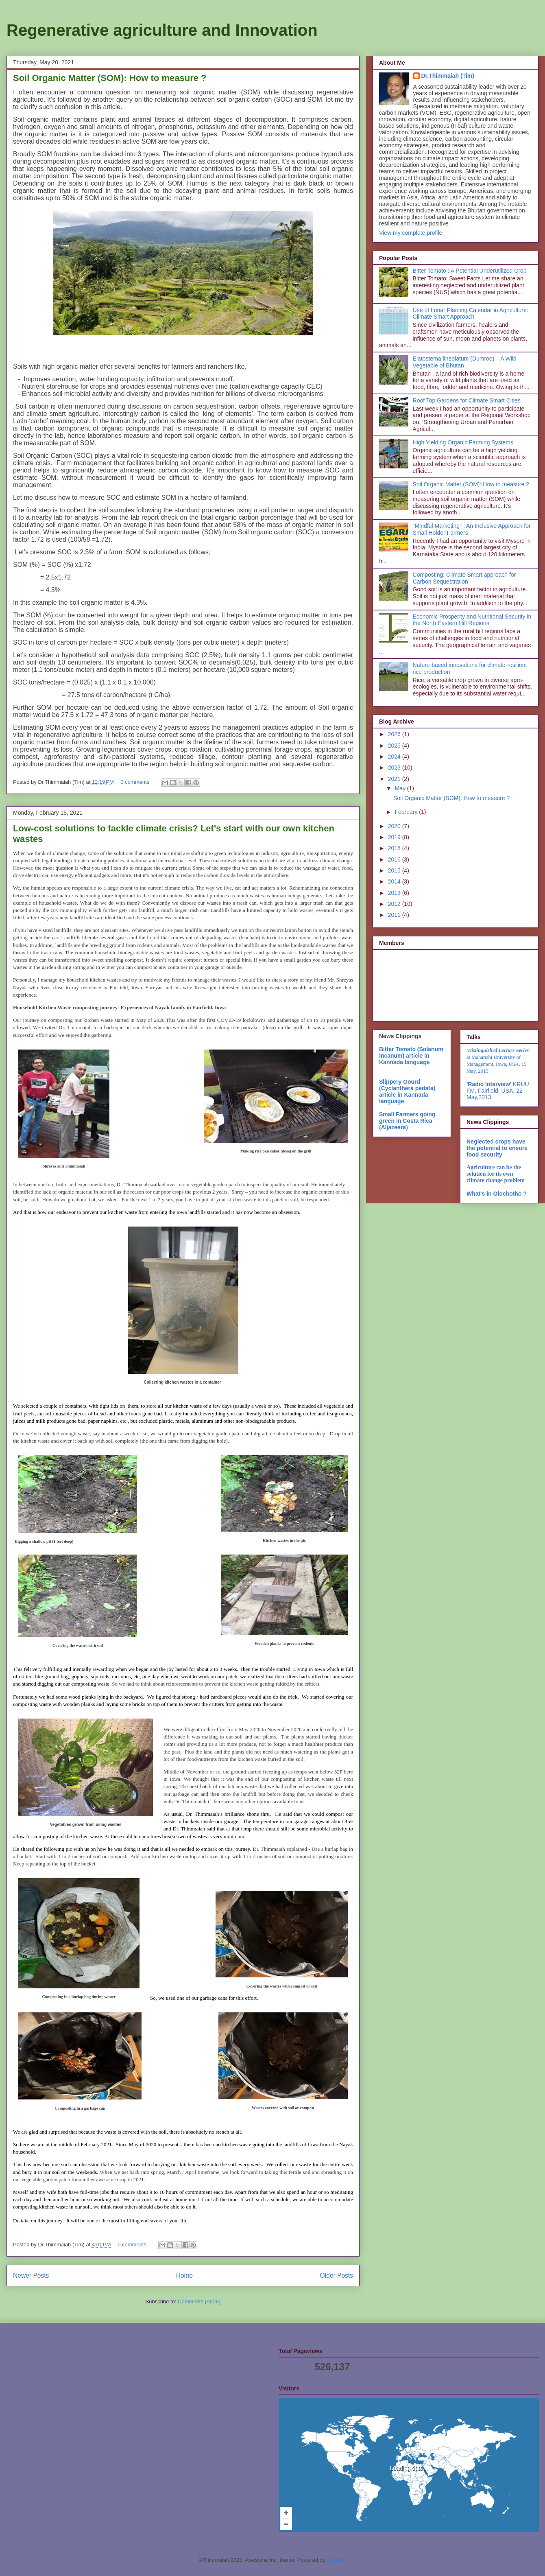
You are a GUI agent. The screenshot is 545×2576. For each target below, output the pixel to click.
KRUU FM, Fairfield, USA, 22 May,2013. (498, 1090)
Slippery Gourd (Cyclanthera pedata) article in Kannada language (407, 1091)
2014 (395, 881)
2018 (395, 848)
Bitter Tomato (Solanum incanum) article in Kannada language (411, 1055)
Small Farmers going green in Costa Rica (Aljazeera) (407, 1121)
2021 (395, 779)
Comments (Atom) (199, 2301)
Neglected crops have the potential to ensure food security (497, 1148)
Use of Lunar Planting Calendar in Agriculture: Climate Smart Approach (470, 313)
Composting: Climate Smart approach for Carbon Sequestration (464, 578)
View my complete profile (410, 233)
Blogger (335, 2560)
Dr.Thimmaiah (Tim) (447, 75)
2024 (395, 756)
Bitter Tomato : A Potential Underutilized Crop (470, 270)
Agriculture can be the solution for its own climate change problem (496, 1173)
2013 (395, 893)
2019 (395, 837)
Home (184, 2275)
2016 (395, 859)
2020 (395, 826)
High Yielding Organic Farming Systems (463, 442)
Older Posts (336, 2275)
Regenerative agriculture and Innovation (162, 30)
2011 (395, 915)
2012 (395, 904)
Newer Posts (31, 2275)
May (401, 788)
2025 (395, 745)
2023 (395, 767)
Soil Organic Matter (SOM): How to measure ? (110, 78)
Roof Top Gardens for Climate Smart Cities (467, 400)
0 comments (134, 782)
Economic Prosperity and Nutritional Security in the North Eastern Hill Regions (472, 620)
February (407, 812)
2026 (395, 734)
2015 (395, 870)
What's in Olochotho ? (497, 1193)
